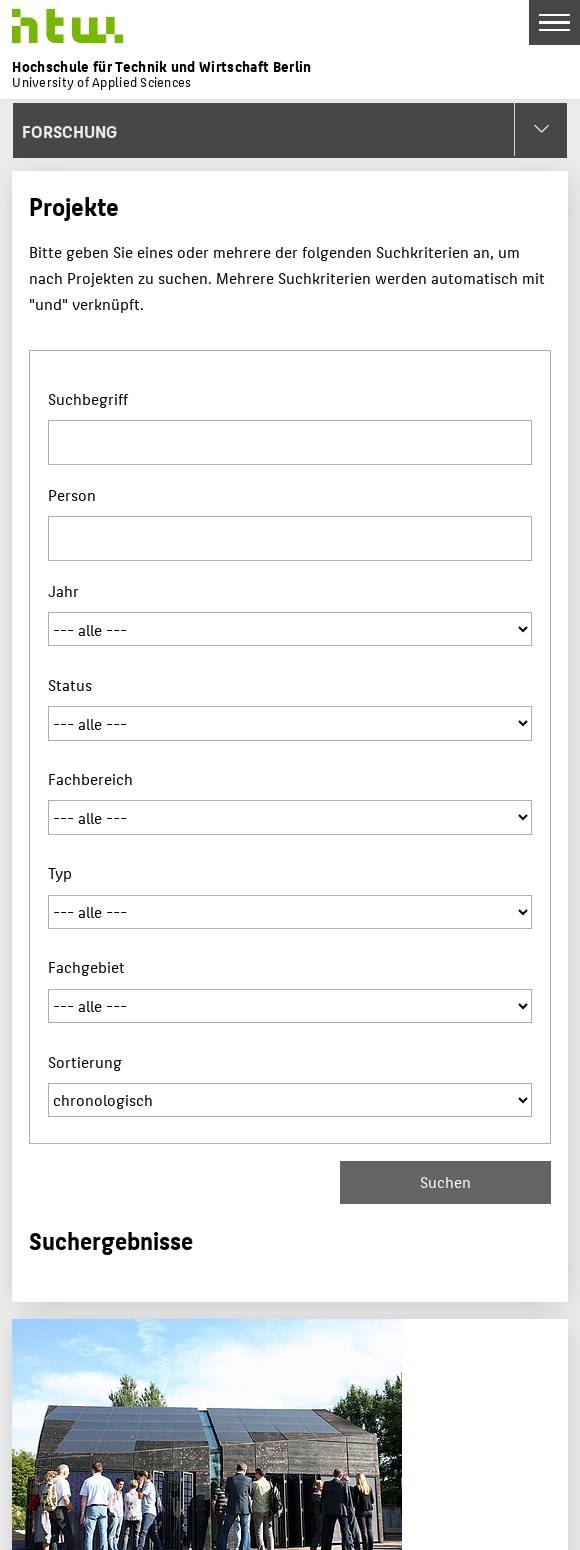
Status (70, 684)
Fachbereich (90, 778)
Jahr (63, 590)
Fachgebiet (86, 966)
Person (72, 494)
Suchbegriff (88, 398)
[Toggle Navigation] (554, 22)
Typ (60, 872)
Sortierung (85, 1061)
